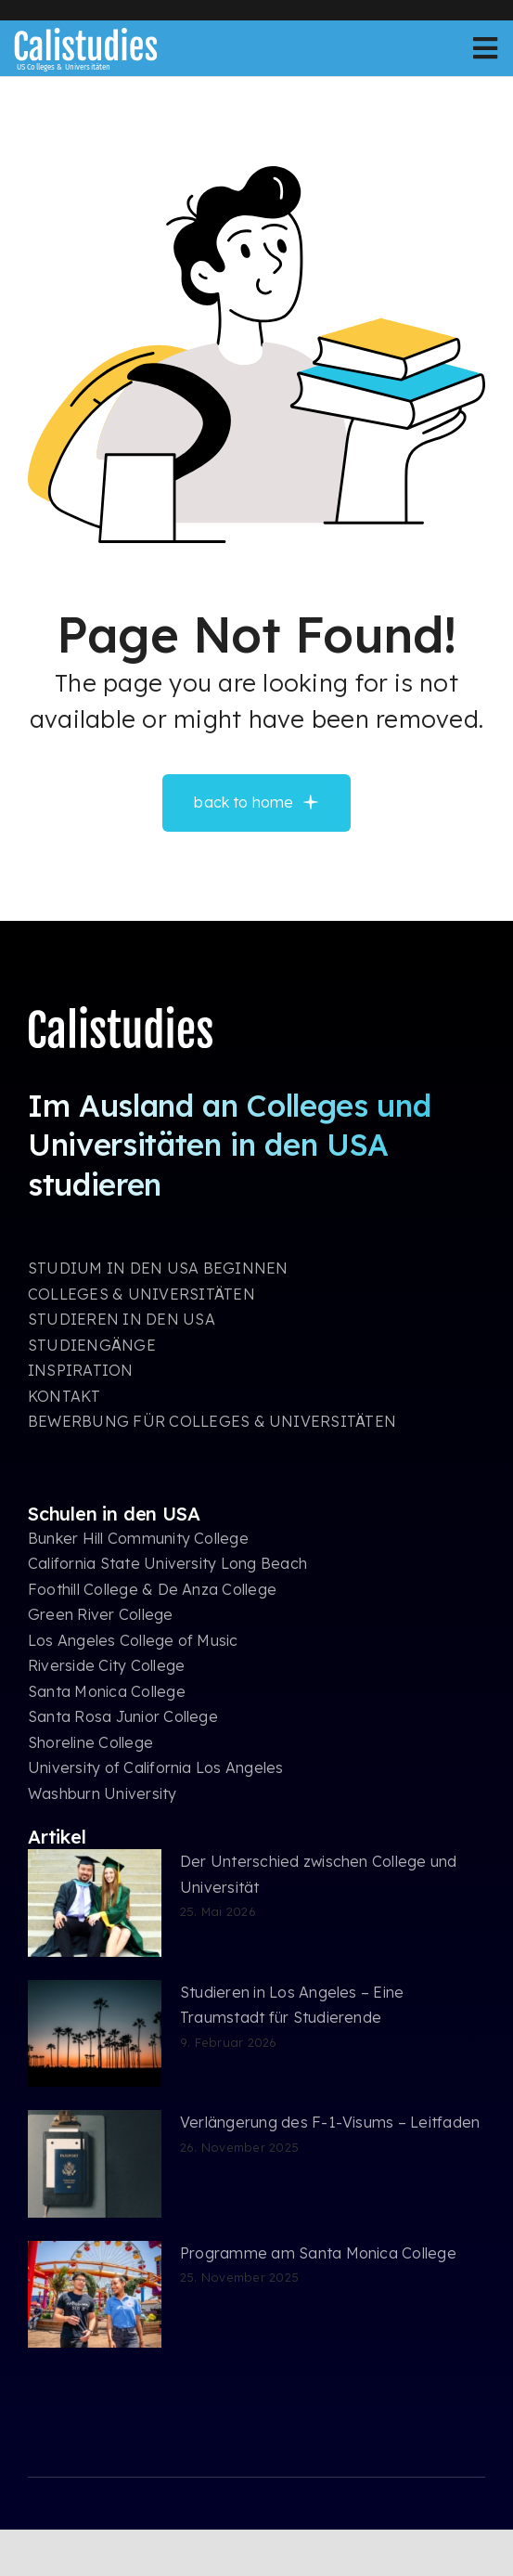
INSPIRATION (81, 1370)
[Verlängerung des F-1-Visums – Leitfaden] (94, 2164)
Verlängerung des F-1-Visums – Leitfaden (330, 2122)
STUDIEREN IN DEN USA (121, 1319)
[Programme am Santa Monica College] (94, 2295)
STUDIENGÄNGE (92, 1345)
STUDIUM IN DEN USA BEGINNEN (158, 1268)
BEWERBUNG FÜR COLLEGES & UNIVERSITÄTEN (212, 1421)
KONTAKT (64, 1396)
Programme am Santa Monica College (318, 2253)
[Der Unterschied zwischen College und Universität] (94, 1903)
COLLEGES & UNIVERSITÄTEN (141, 1294)
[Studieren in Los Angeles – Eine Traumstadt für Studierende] (94, 2034)
